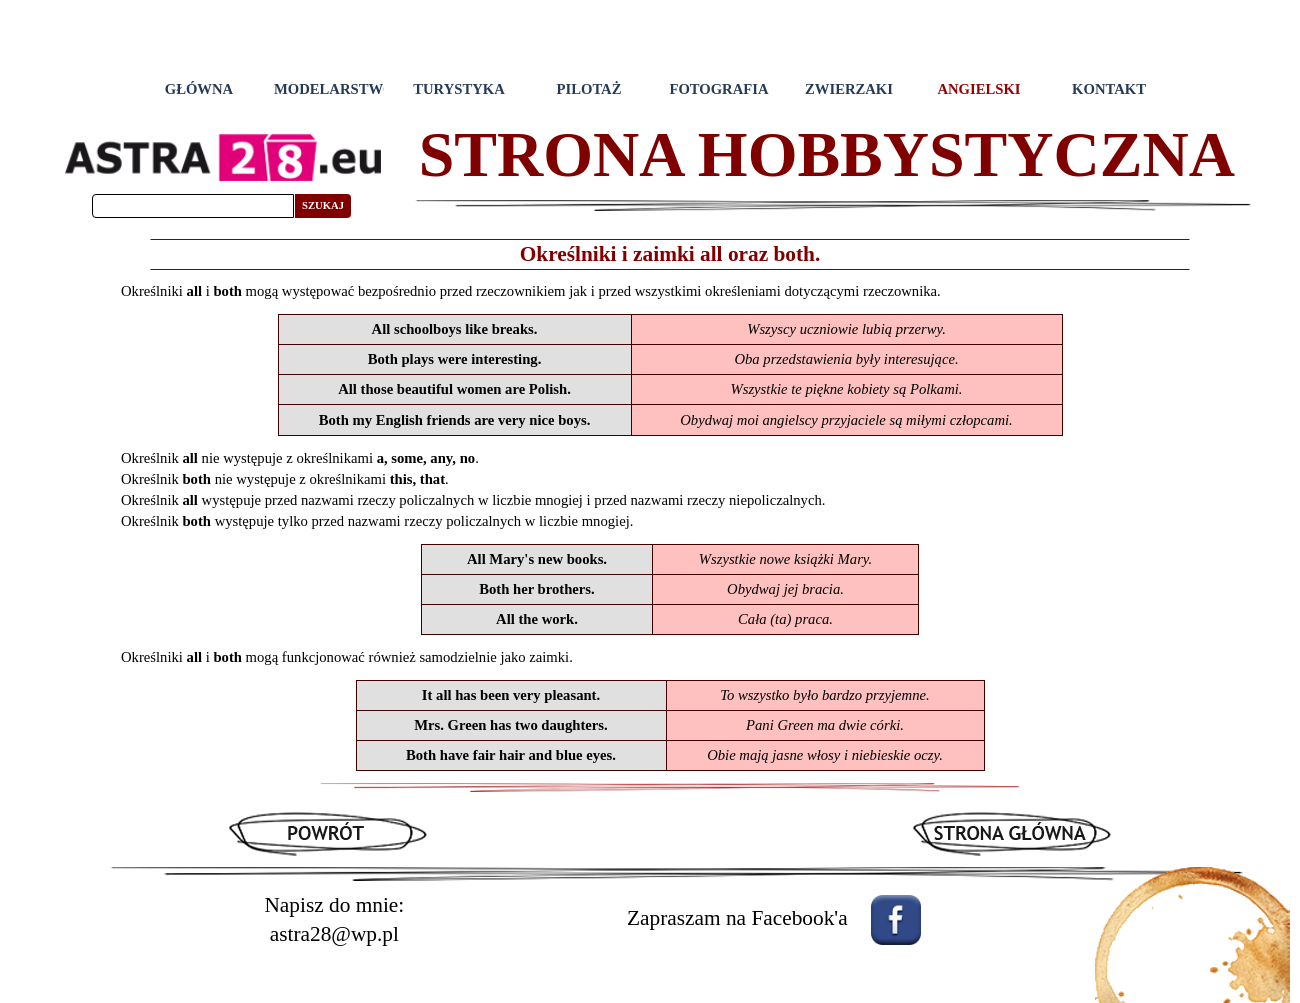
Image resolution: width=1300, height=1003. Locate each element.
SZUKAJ (323, 205)
